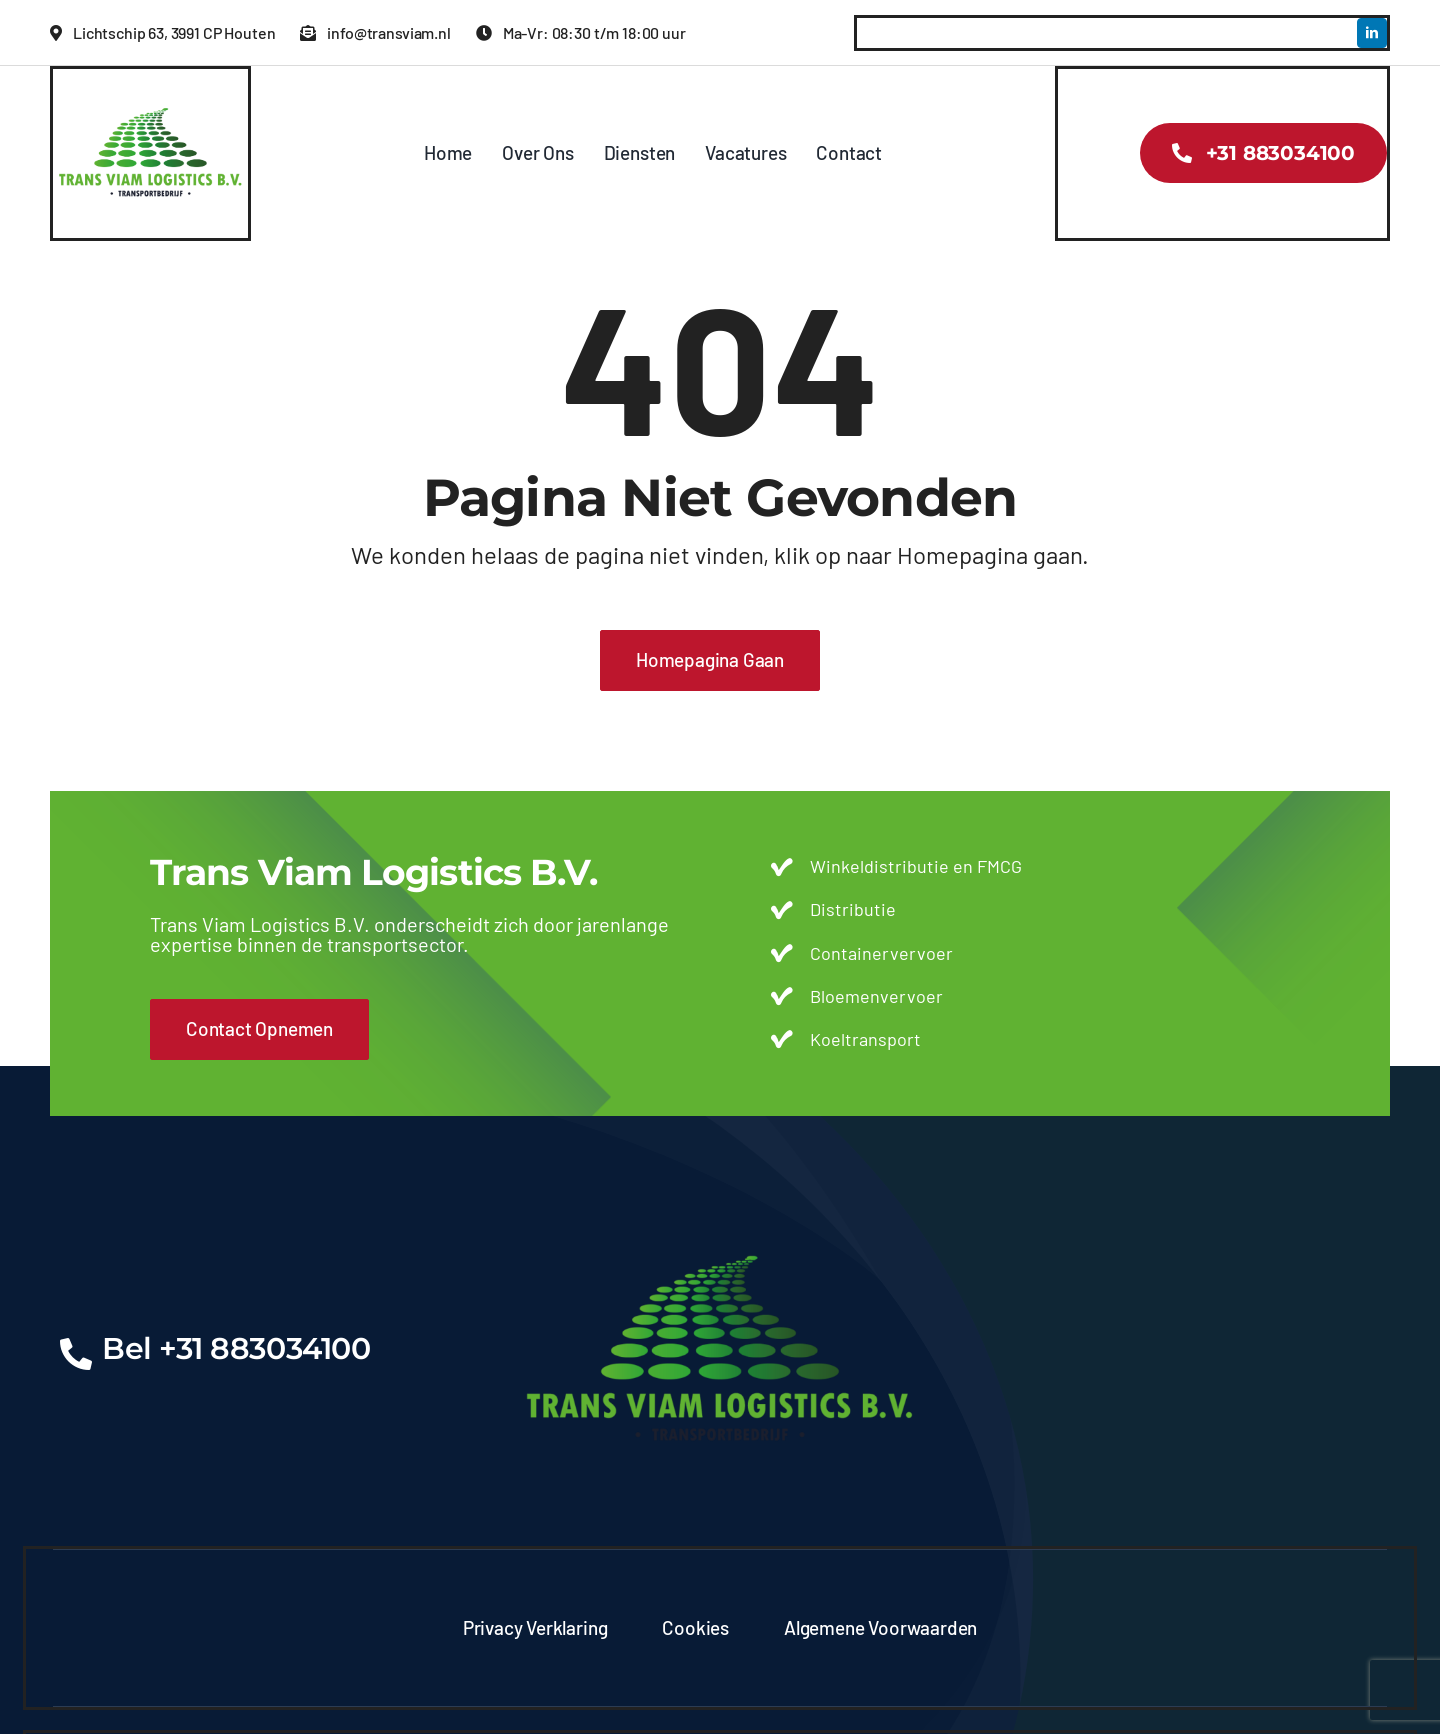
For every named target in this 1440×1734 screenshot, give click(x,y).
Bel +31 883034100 (236, 1348)
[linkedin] (1372, 33)
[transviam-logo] (150, 98)
